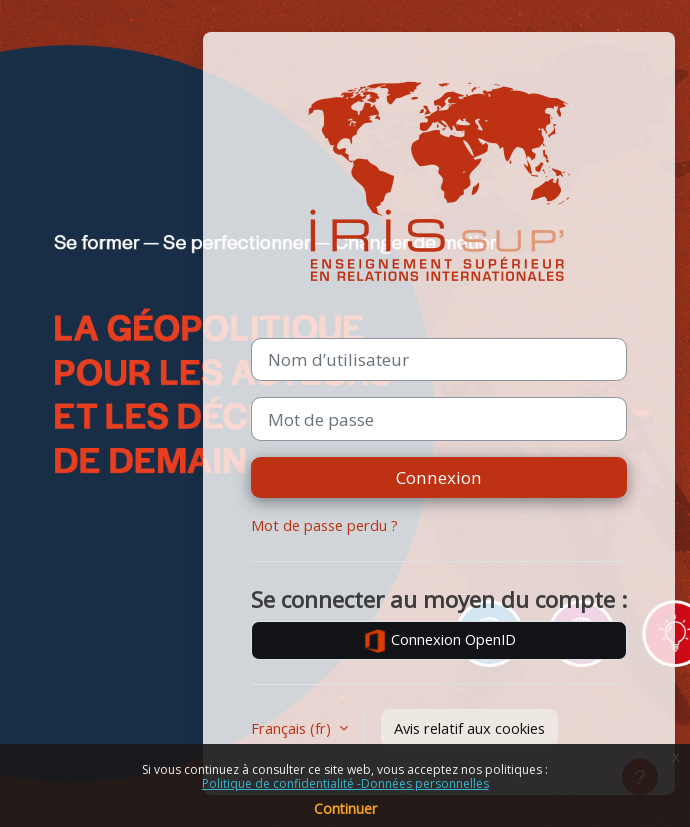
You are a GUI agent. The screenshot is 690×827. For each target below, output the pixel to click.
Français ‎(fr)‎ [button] (293, 728)
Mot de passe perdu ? (324, 525)
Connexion (439, 477)
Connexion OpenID (439, 641)
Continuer (345, 808)
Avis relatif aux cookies (469, 728)
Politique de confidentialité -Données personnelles (345, 783)
